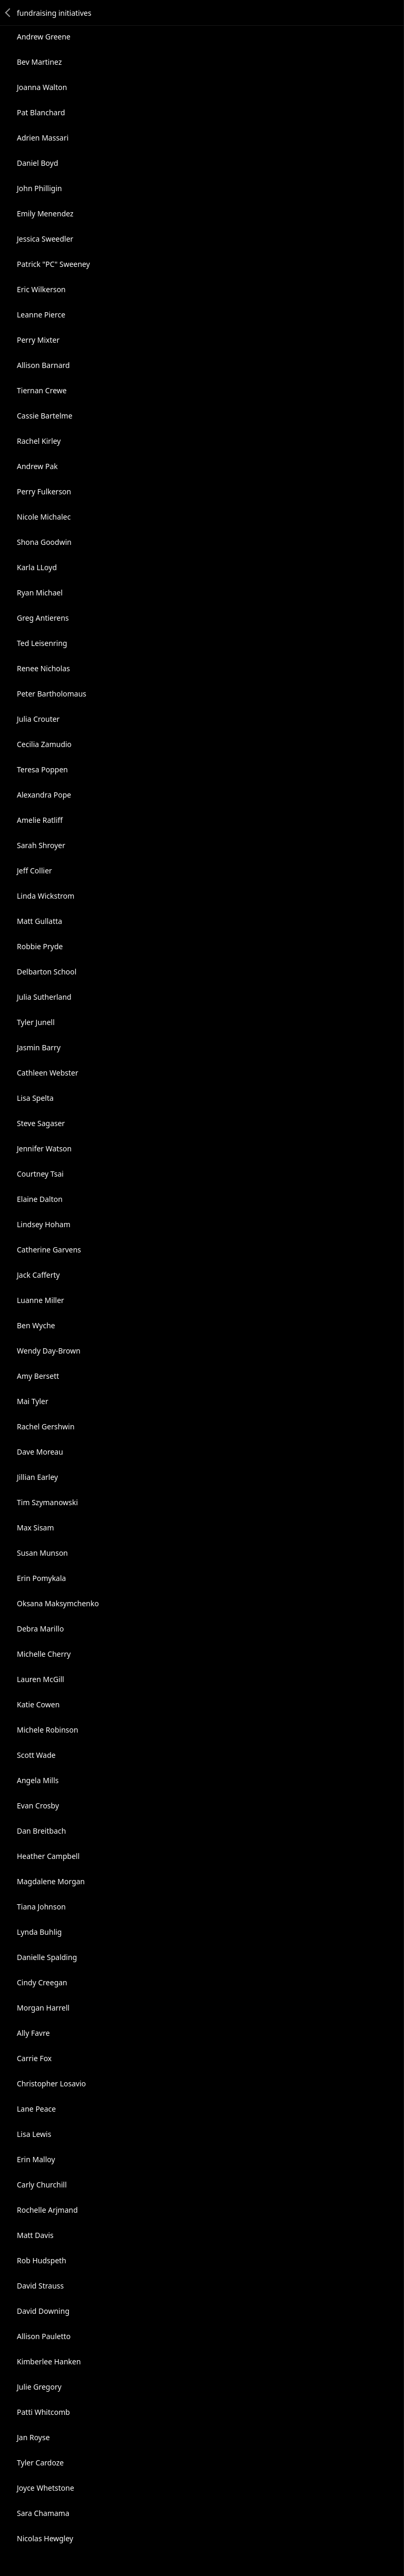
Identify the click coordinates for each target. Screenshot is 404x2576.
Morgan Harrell (43, 2008)
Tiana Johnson (41, 1907)
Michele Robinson (47, 1730)
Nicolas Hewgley (45, 2538)
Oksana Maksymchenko (58, 1603)
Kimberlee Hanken (49, 2361)
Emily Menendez (45, 213)
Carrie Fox (34, 2058)
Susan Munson (42, 1553)
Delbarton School (46, 972)
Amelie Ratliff (40, 820)
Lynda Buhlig (39, 1932)
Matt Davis (35, 2235)
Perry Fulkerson (44, 491)
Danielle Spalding (47, 1957)
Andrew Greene (43, 37)
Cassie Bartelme (45, 416)
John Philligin (39, 188)
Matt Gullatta (39, 921)
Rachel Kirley (39, 441)
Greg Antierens (43, 618)
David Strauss (40, 2286)
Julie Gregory (39, 2387)
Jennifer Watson (44, 1148)
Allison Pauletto (43, 2336)
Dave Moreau (40, 1452)
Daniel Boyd (37, 163)
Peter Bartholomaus (51, 694)
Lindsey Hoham (43, 1224)
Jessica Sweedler (45, 239)
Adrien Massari (42, 138)
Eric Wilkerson (41, 289)
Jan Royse (33, 2437)
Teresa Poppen (42, 769)
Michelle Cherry (43, 1654)
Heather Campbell (48, 1856)
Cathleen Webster (47, 1073)
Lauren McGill (40, 1679)
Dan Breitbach (41, 1831)
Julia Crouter (38, 719)
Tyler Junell (36, 1022)
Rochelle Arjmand (47, 2210)
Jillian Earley (37, 1477)
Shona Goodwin (44, 542)
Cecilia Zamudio (44, 744)
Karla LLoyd (37, 567)
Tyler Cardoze (40, 2463)
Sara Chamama (43, 2513)
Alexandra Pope (44, 795)
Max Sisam (35, 1528)
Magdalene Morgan (51, 1881)
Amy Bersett (38, 1376)
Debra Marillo (40, 1629)
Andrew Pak (37, 466)
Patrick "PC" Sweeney (53, 264)
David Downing (43, 2311)
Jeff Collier (34, 871)
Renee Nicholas (43, 668)
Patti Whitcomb (43, 2412)
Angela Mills (37, 1780)
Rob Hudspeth (41, 2260)
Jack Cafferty (38, 1275)
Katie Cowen (38, 1704)
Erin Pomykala (41, 1578)
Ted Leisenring (42, 643)
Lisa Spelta (35, 1098)
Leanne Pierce (41, 315)
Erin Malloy (36, 2159)
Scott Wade (36, 1755)
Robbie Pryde (40, 946)
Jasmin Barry (38, 1047)
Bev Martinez (39, 62)
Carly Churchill (42, 2185)
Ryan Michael (40, 593)
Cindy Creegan (42, 1982)
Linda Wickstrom (45, 896)
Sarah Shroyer (41, 845)
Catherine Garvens (49, 1250)
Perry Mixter (38, 340)
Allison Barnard (43, 365)
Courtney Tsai (40, 1174)
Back (8, 12)
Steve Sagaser (41, 1123)
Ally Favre (33, 2033)
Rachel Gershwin (46, 1426)
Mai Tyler (32, 1401)
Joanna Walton (42, 87)
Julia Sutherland (44, 997)
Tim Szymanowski (47, 1502)
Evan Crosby (38, 1806)
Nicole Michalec (43, 517)
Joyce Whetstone (45, 2488)
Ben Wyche (36, 1325)
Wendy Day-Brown (48, 1351)
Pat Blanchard (41, 112)
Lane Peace (36, 2109)
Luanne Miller (40, 1300)
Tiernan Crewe (42, 390)
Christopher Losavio (51, 2083)
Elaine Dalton (40, 1199)
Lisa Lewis (34, 2134)
